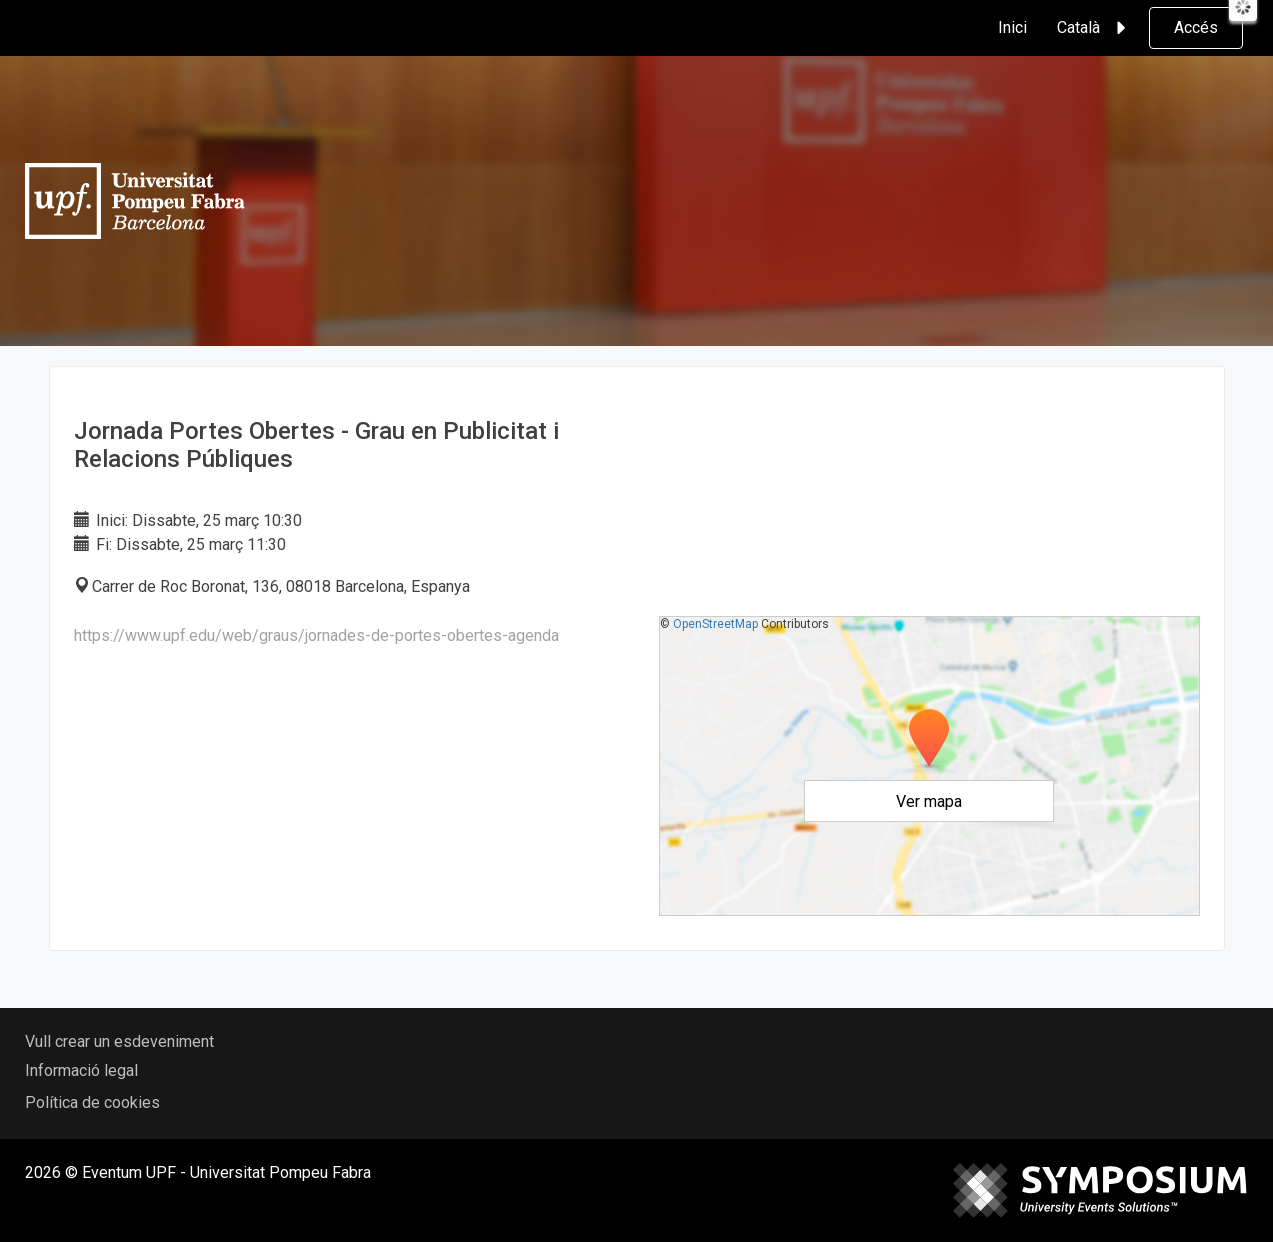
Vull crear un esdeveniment (119, 1041)
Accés (1196, 27)
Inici (1012, 27)
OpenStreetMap (715, 624)
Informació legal (81, 1070)
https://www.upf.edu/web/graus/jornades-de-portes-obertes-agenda (316, 635)
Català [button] (1094, 28)
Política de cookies (92, 1102)
